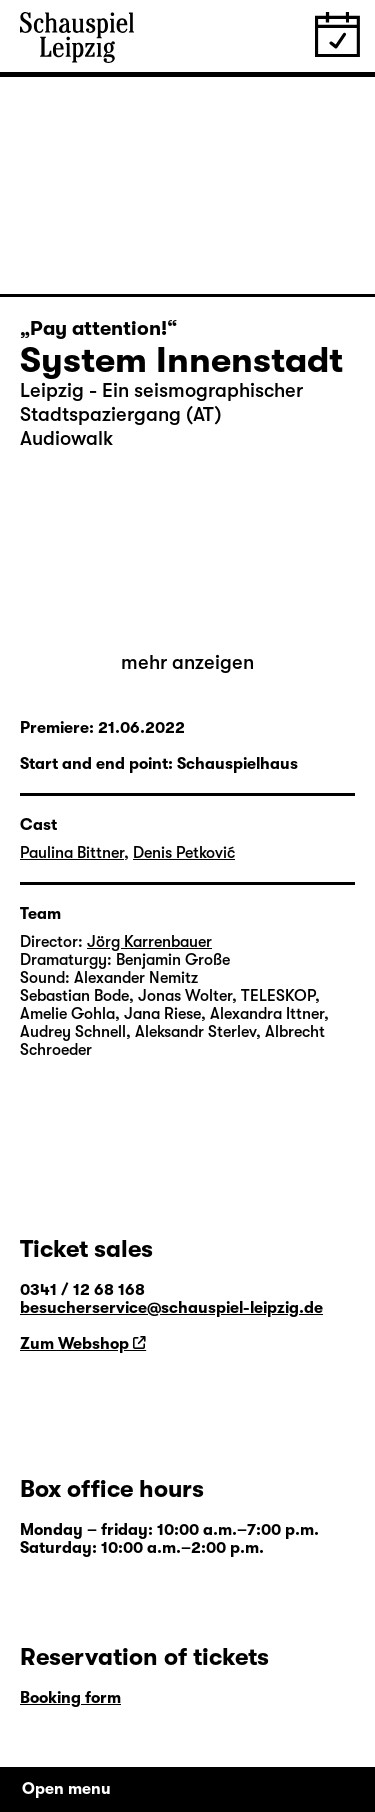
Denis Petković (184, 853)
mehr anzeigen (187, 662)
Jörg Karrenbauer (149, 942)
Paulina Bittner (72, 853)
